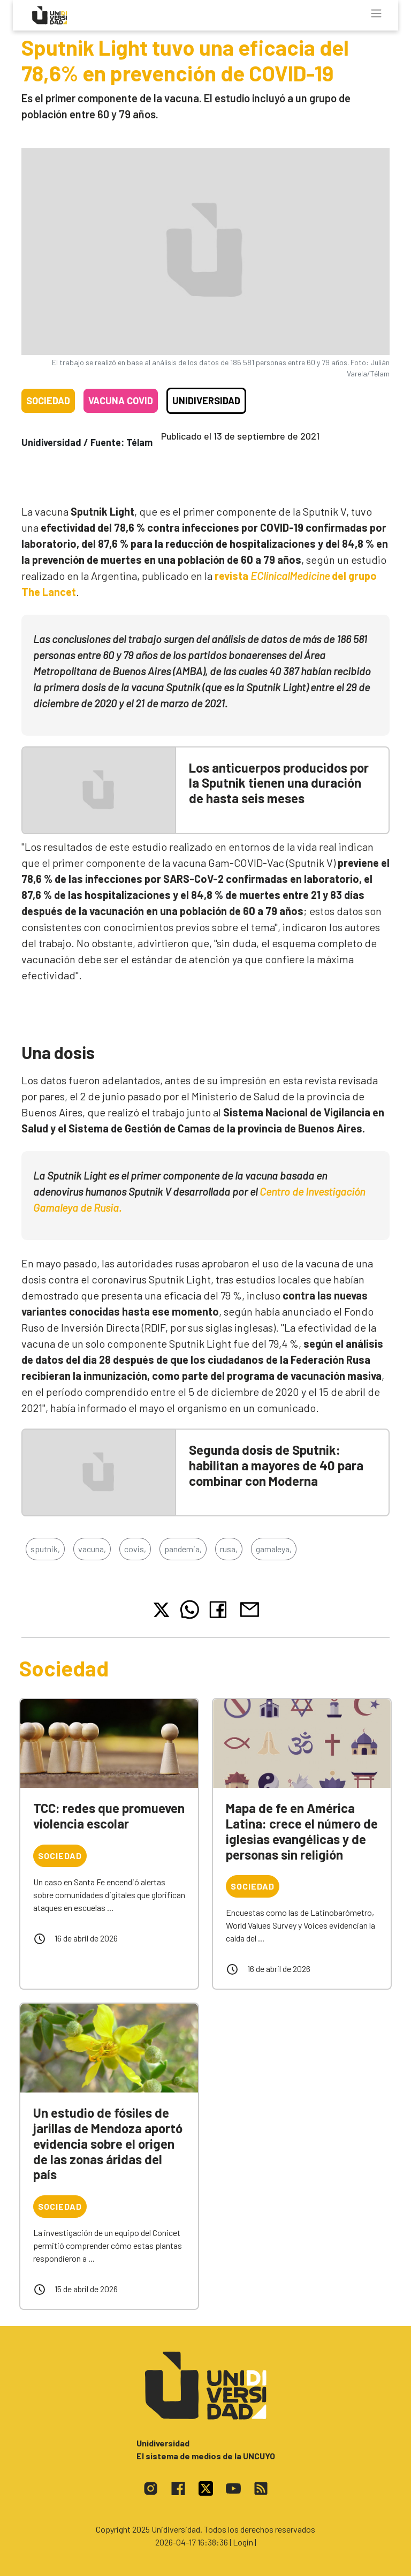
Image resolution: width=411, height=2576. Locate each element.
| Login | (243, 2542)
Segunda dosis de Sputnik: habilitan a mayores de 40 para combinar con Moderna (276, 1465)
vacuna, (92, 1549)
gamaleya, (274, 1549)
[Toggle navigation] (376, 13)
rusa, (229, 1549)
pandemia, (183, 1549)
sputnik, (45, 1549)
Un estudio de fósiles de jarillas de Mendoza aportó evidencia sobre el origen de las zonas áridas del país (107, 2143)
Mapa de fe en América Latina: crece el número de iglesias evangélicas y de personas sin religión (302, 1831)
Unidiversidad (206, 400)
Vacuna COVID (120, 400)
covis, (135, 1549)
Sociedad (48, 400)
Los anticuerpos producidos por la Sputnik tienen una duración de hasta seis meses (279, 783)
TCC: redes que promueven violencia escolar (109, 1815)
